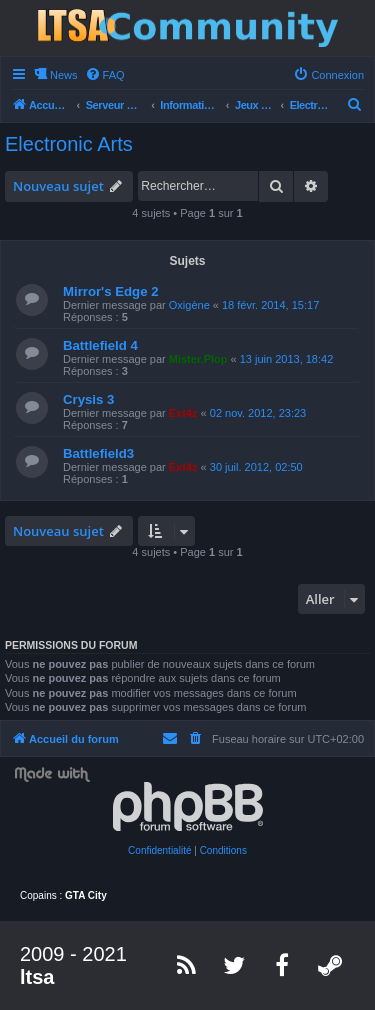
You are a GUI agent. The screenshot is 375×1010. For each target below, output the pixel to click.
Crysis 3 (88, 399)
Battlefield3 (98, 453)
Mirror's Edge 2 (110, 291)
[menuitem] (105, 75)
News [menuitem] (64, 75)
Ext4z (183, 413)
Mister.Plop (198, 359)
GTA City (86, 895)
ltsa (37, 977)
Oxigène (189, 305)
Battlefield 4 (100, 345)
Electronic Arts (69, 144)
